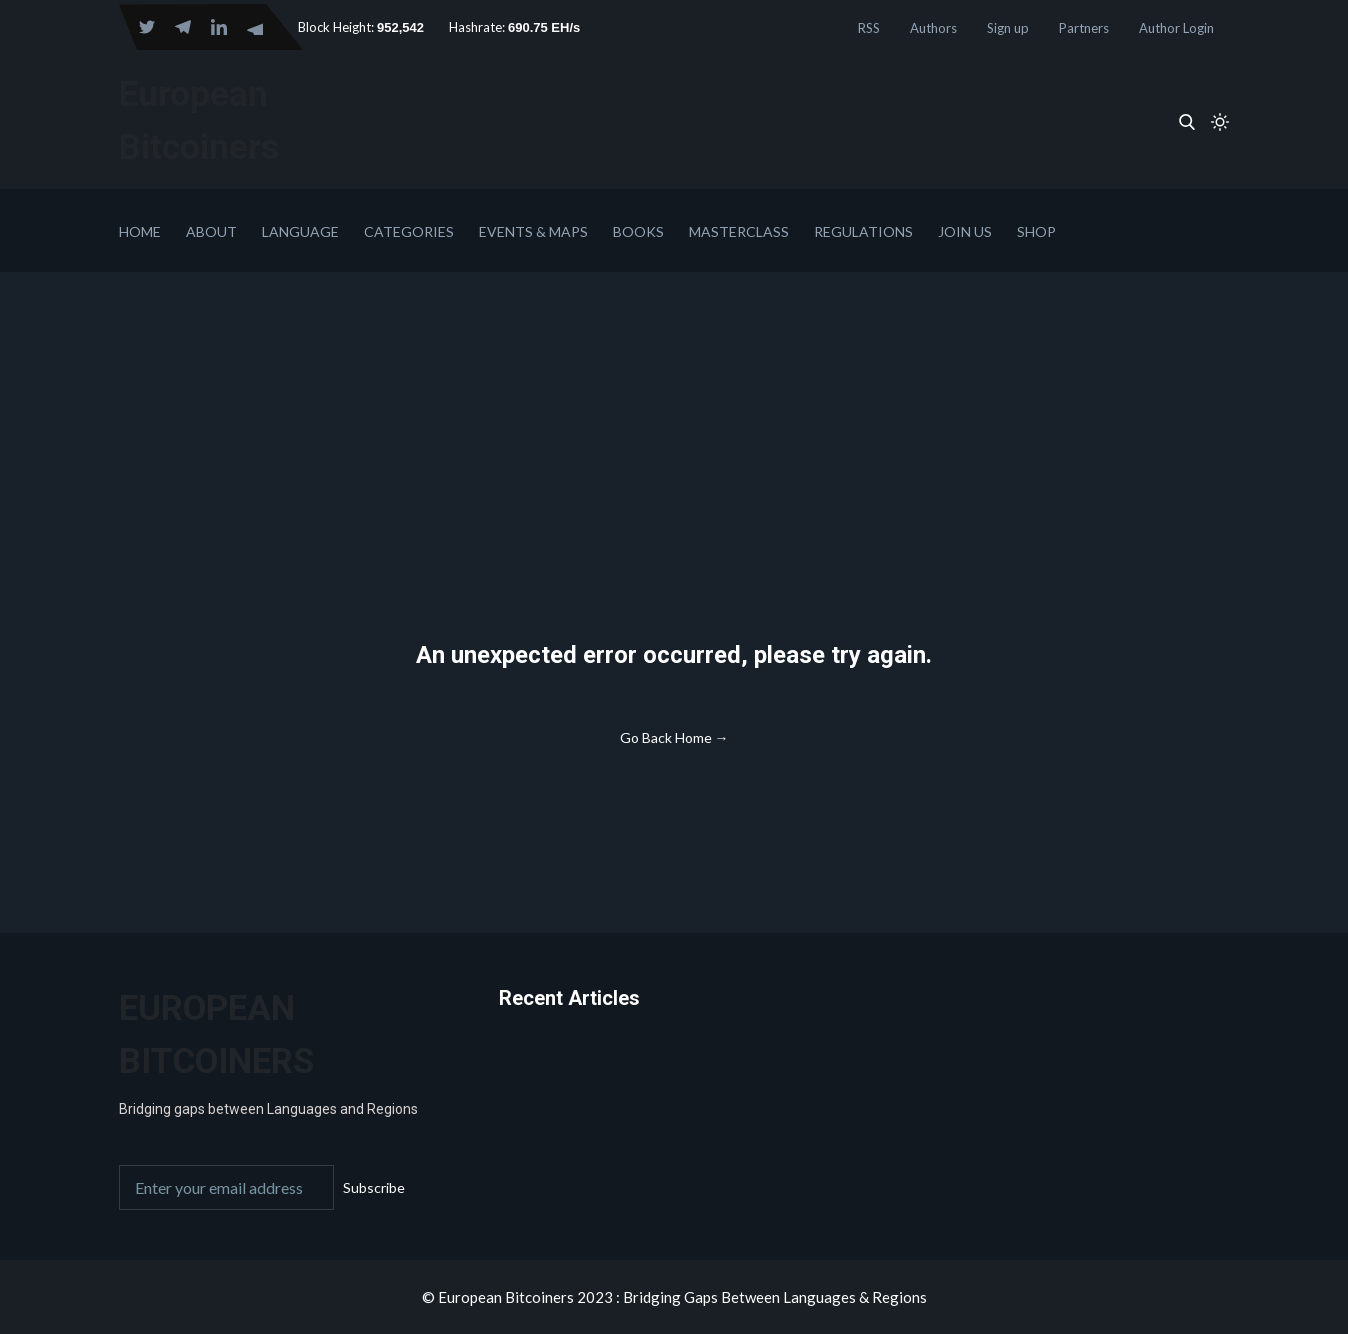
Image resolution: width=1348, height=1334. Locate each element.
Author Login (1176, 28)
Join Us (965, 231)
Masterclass (739, 231)
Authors (933, 28)
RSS (869, 28)
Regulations (863, 231)
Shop (1036, 231)
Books (638, 231)
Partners (1084, 28)
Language (300, 231)
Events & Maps (533, 231)
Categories (409, 231)
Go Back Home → (674, 737)
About (211, 231)
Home (140, 231)
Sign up (1008, 28)
